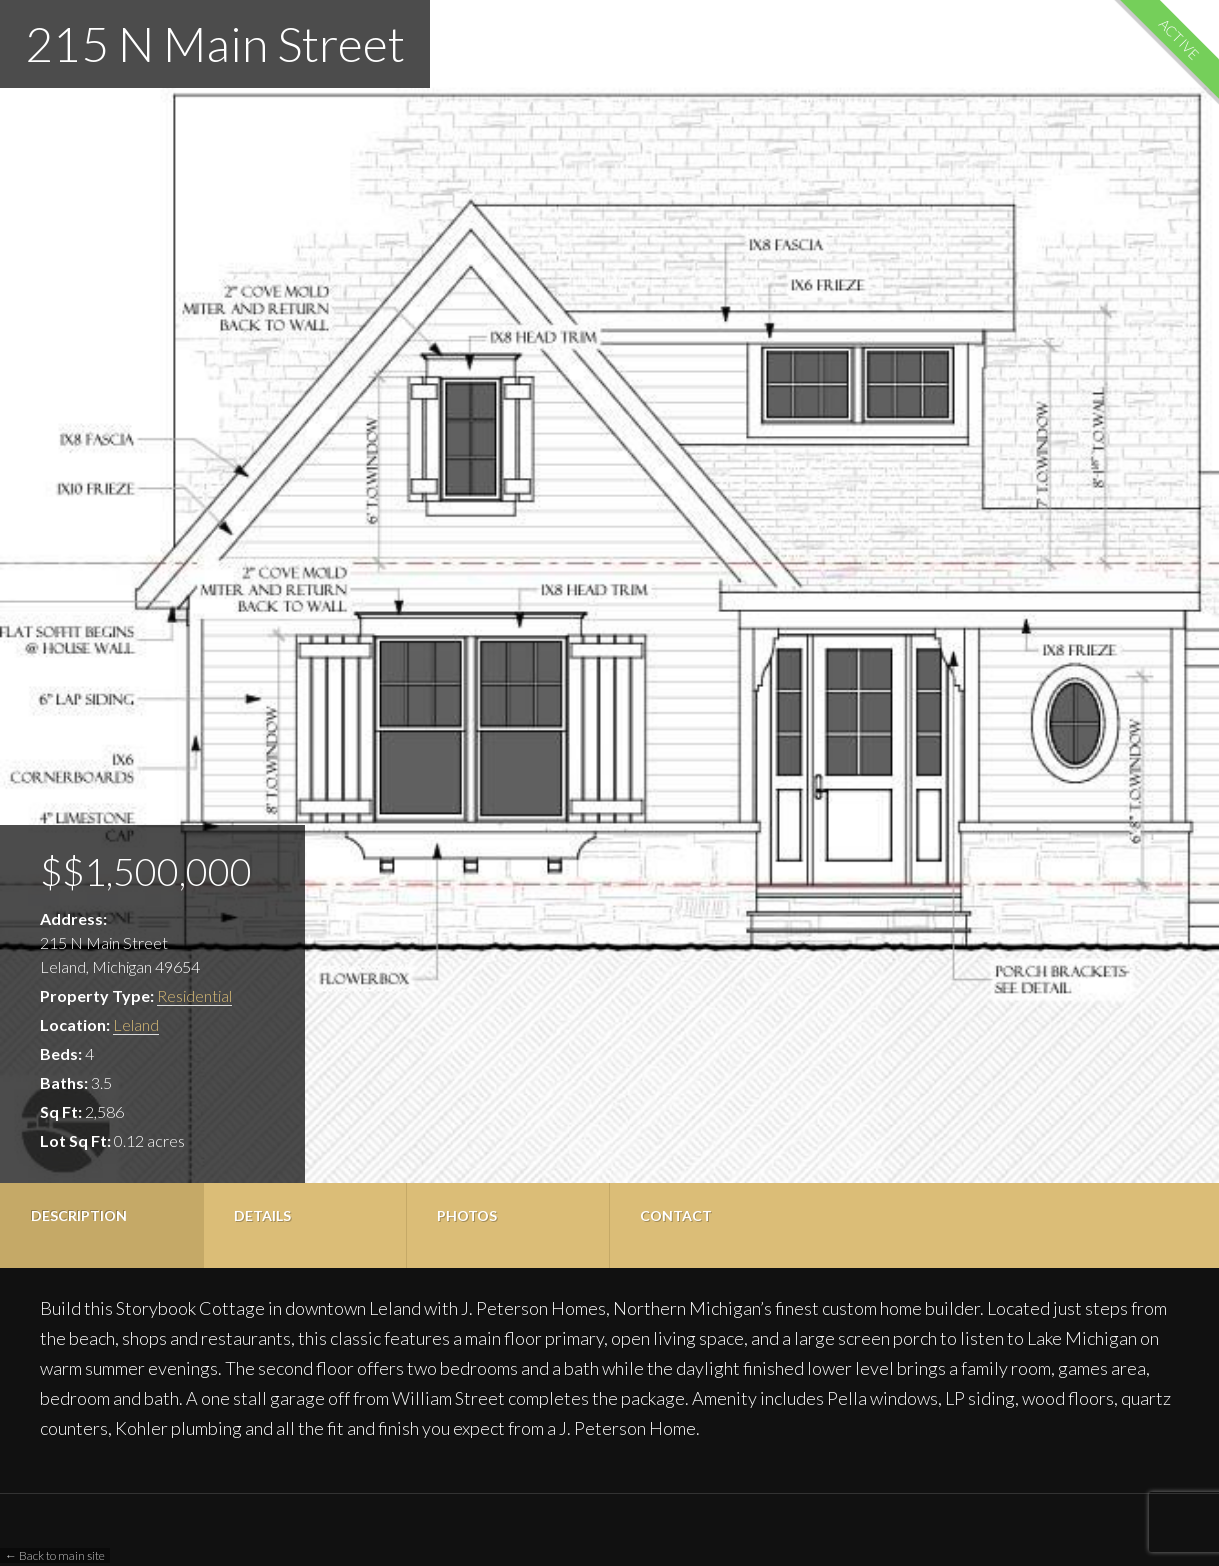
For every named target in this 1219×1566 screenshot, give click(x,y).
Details (262, 1215)
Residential (194, 995)
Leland (136, 1024)
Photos (467, 1215)
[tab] (101, 1225)
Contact (676, 1215)
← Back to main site (55, 1555)
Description (79, 1215)
